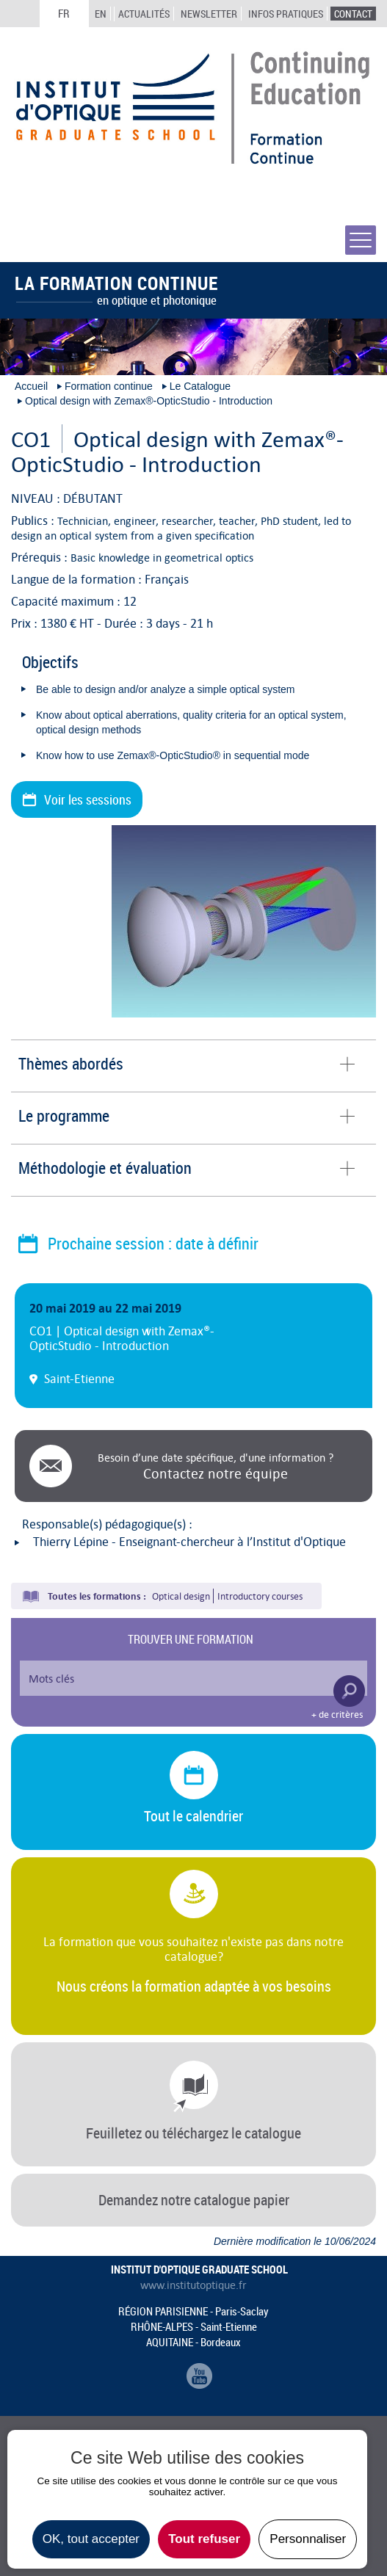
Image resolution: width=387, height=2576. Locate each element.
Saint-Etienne (79, 1378)
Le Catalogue (200, 386)
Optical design (181, 1596)
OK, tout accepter (91, 2539)
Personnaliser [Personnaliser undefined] (308, 2539)
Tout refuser (204, 2539)
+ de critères (337, 1715)
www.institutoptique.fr (193, 2285)
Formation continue (109, 386)
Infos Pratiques (285, 14)
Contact (353, 14)
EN (100, 14)
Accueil (31, 386)
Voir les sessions (87, 799)
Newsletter (209, 14)
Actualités (144, 14)
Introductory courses (260, 1596)
